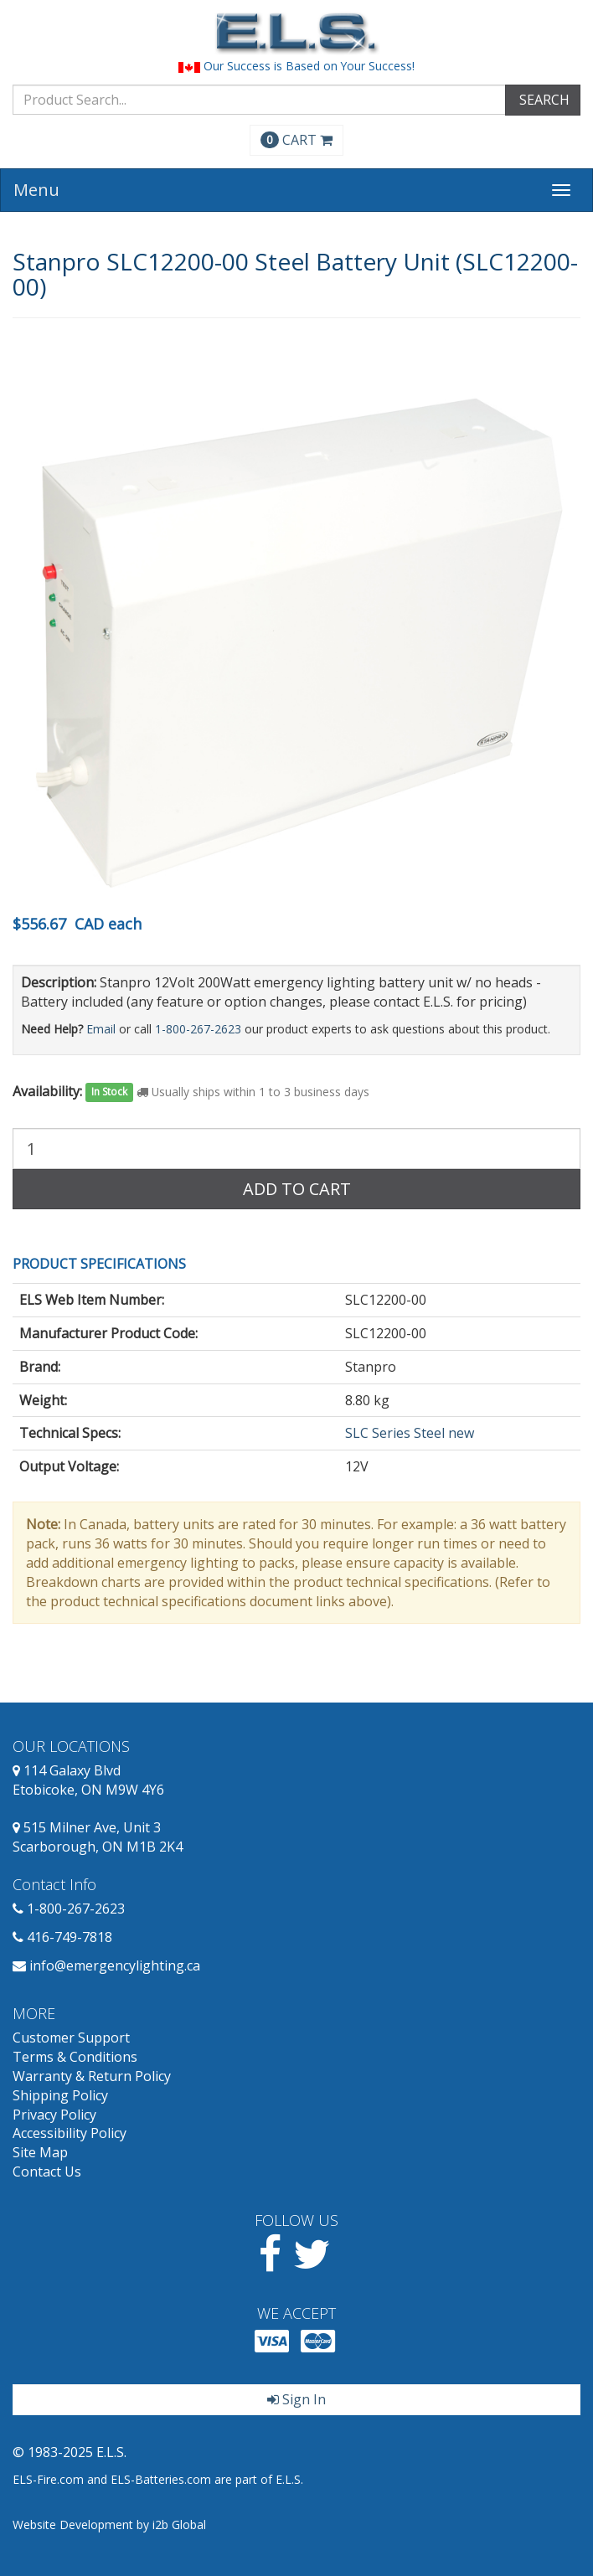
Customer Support (71, 2037)
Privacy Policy (54, 2114)
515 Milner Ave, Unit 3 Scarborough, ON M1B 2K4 (98, 1837)
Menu (36, 189)
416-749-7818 (69, 1937)
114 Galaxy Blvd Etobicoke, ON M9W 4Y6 (88, 1780)
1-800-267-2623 (198, 1029)
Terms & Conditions (75, 2057)
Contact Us (47, 2171)
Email (101, 1029)
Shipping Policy (60, 2095)
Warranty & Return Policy (92, 2076)
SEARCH (543, 99)
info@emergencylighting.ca (114, 1965)
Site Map (40, 2152)
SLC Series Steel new (409, 1433)
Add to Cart (297, 1188)
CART (296, 140)
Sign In (296, 2399)
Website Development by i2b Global (109, 2524)
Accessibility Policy (69, 2133)
